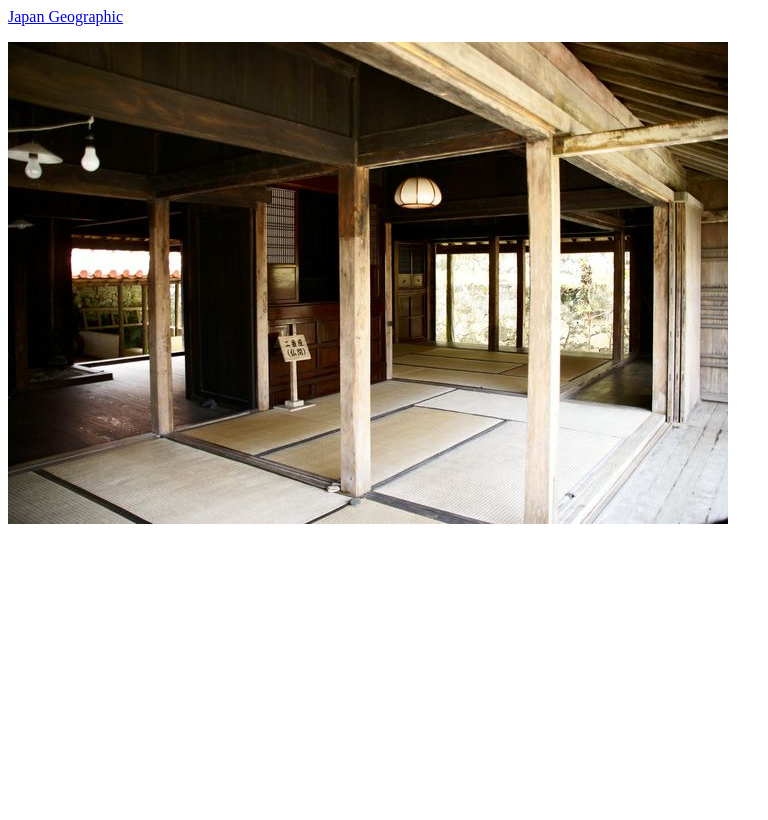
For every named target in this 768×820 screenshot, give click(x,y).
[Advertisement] (384, 664)
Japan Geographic (65, 16)
